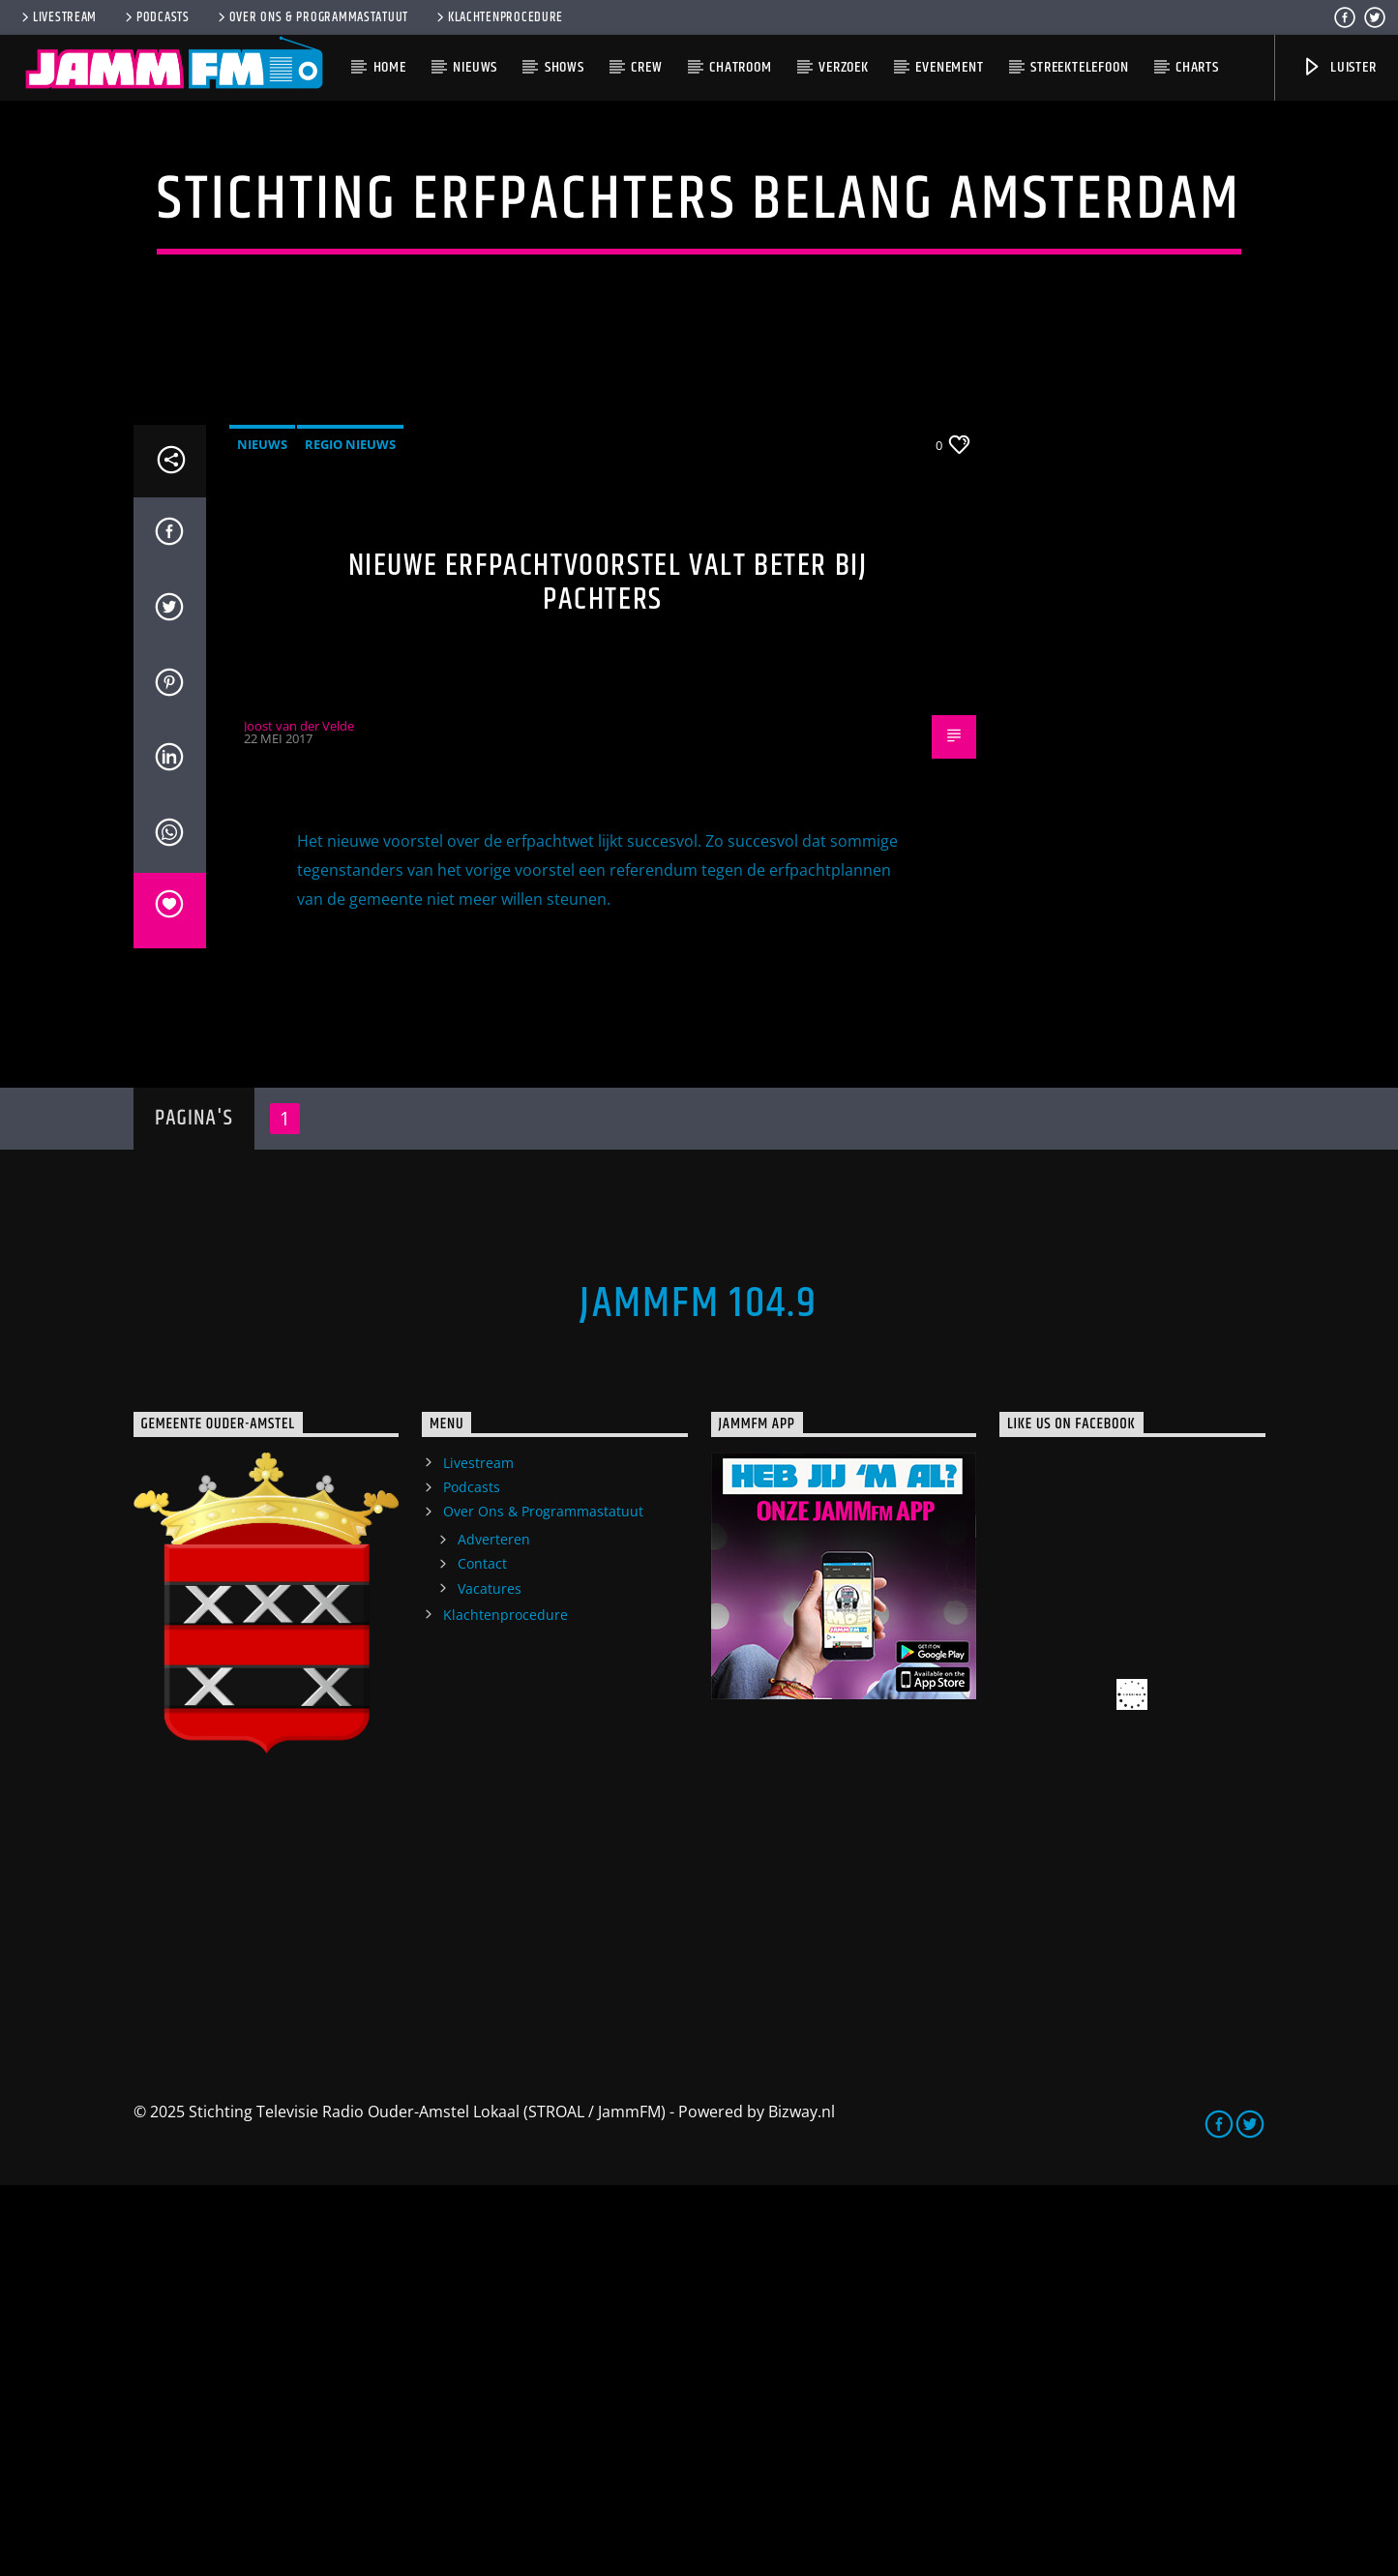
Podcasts (156, 17)
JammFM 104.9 (699, 1694)
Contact (482, 1954)
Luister (1338, 67)
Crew (646, 67)
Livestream (57, 17)
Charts (1197, 67)
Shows (564, 67)
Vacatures (489, 1979)
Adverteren (494, 1930)
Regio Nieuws (350, 835)
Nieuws (475, 67)
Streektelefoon (1079, 67)
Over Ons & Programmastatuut (311, 17)
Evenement (949, 67)
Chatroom (740, 67)
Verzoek (843, 67)
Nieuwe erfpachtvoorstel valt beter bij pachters (608, 973)
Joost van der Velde (299, 1116)
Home (389, 67)
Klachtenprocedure (498, 17)
